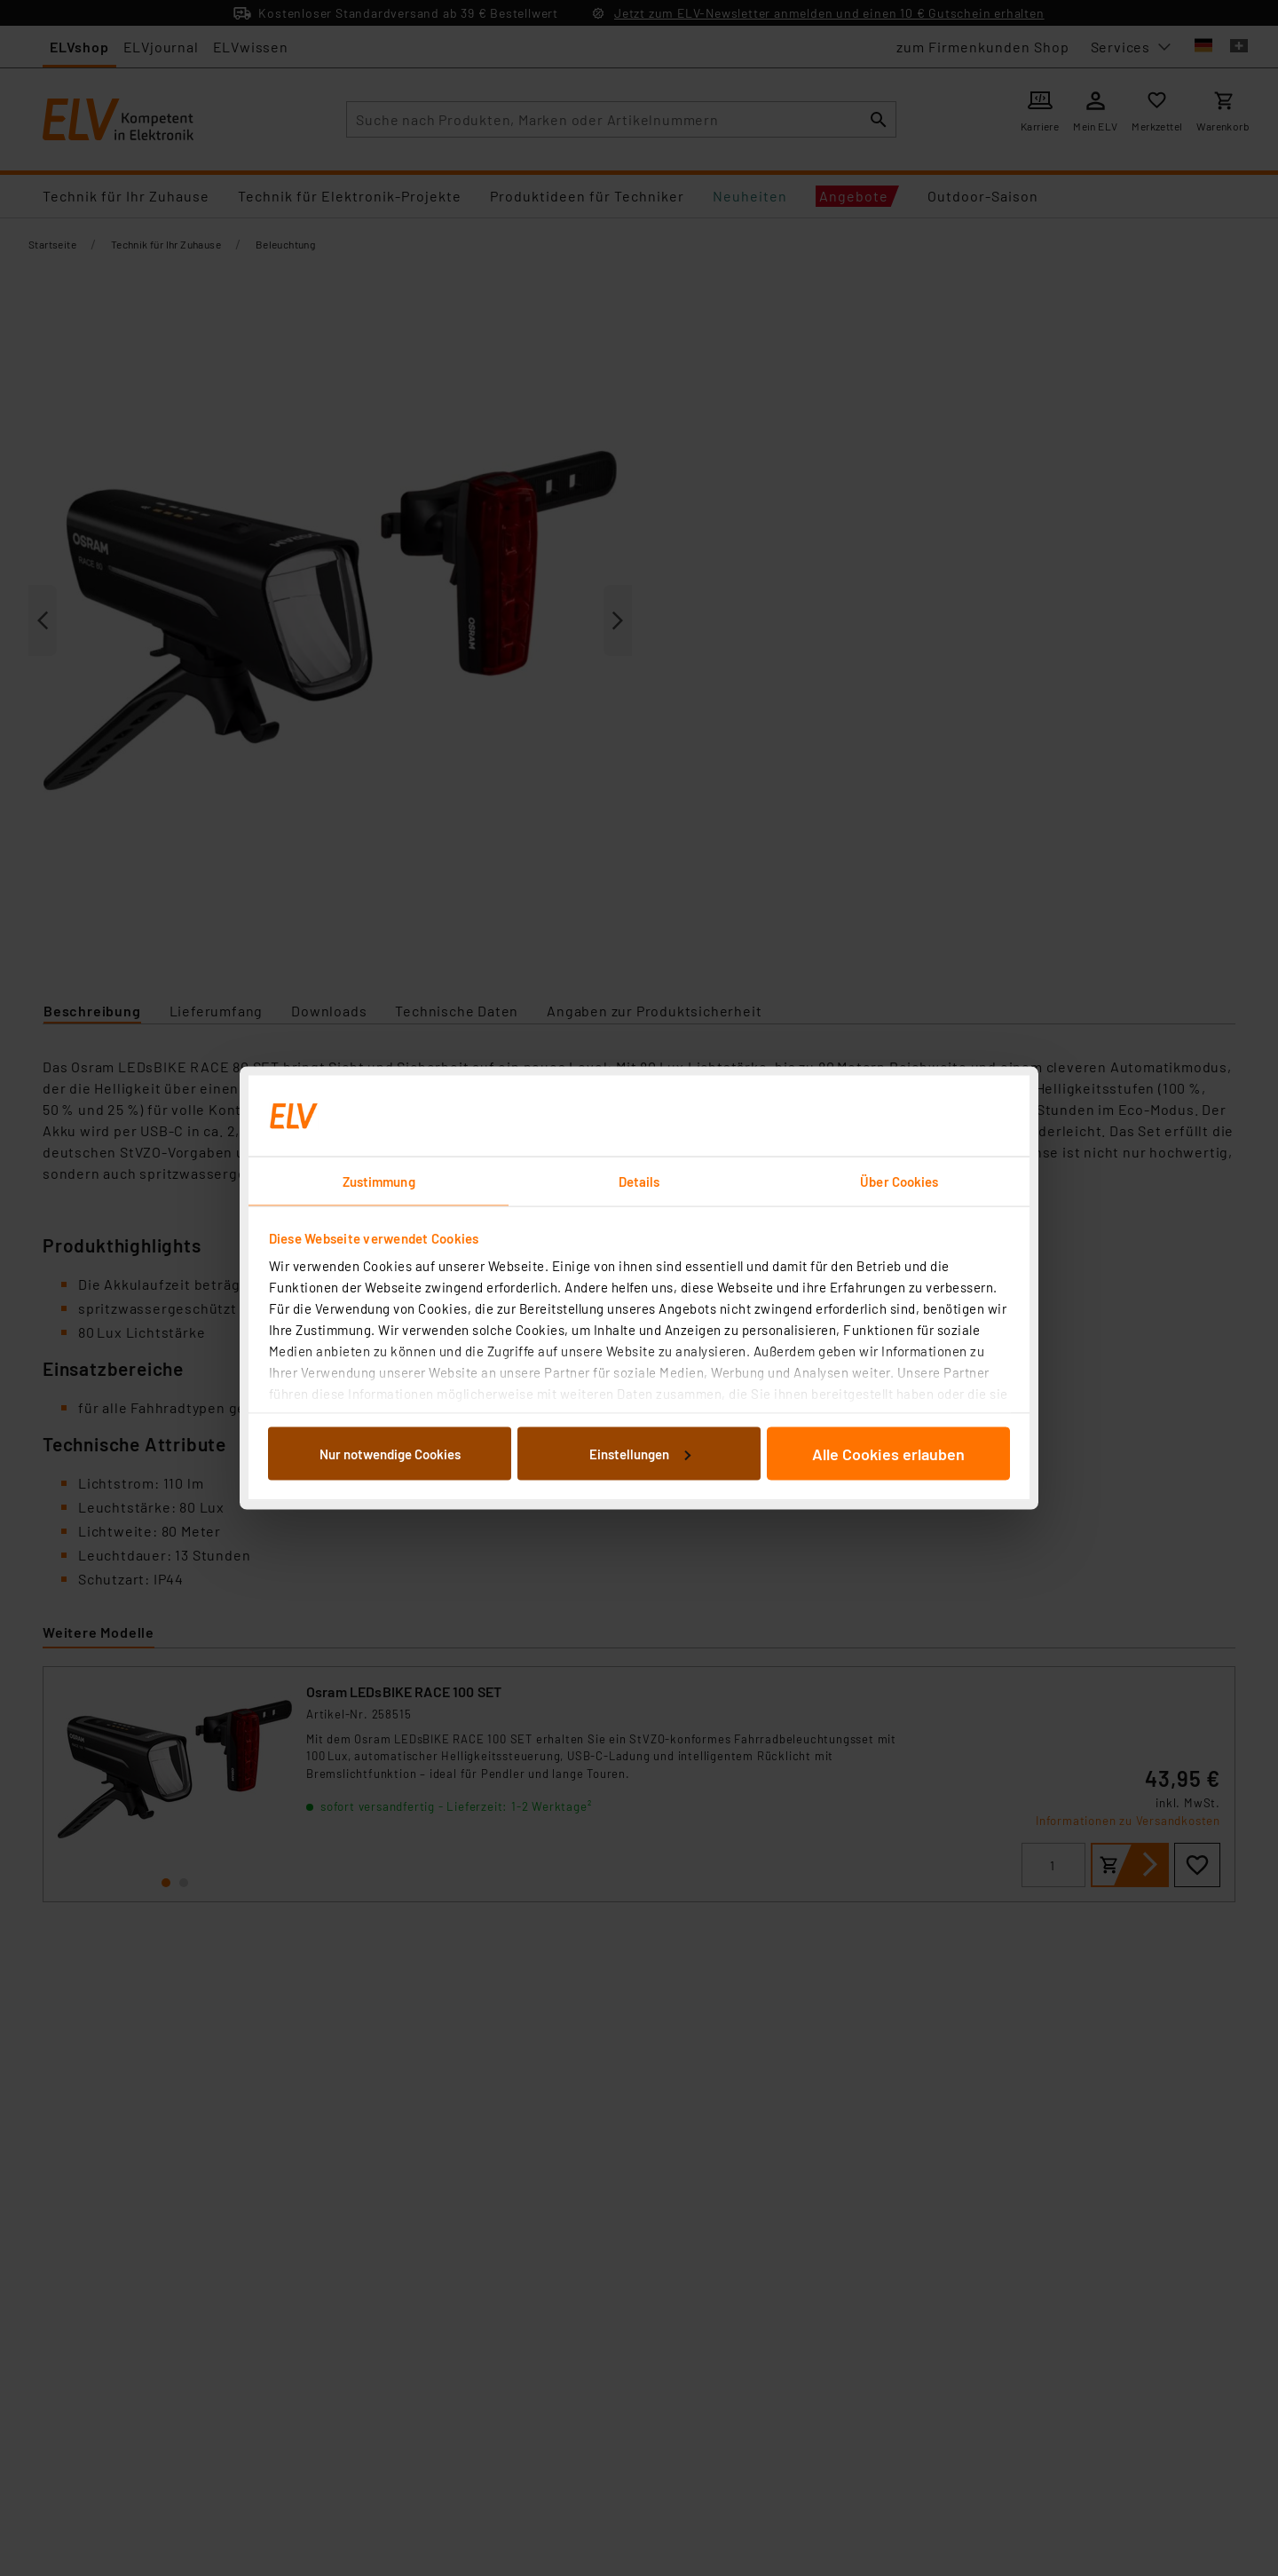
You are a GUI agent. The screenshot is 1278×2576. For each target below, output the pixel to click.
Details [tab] (639, 1181)
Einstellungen (639, 1453)
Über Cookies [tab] (899, 1181)
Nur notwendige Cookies (390, 1453)
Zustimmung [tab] (379, 1181)
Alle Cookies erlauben (888, 1453)
